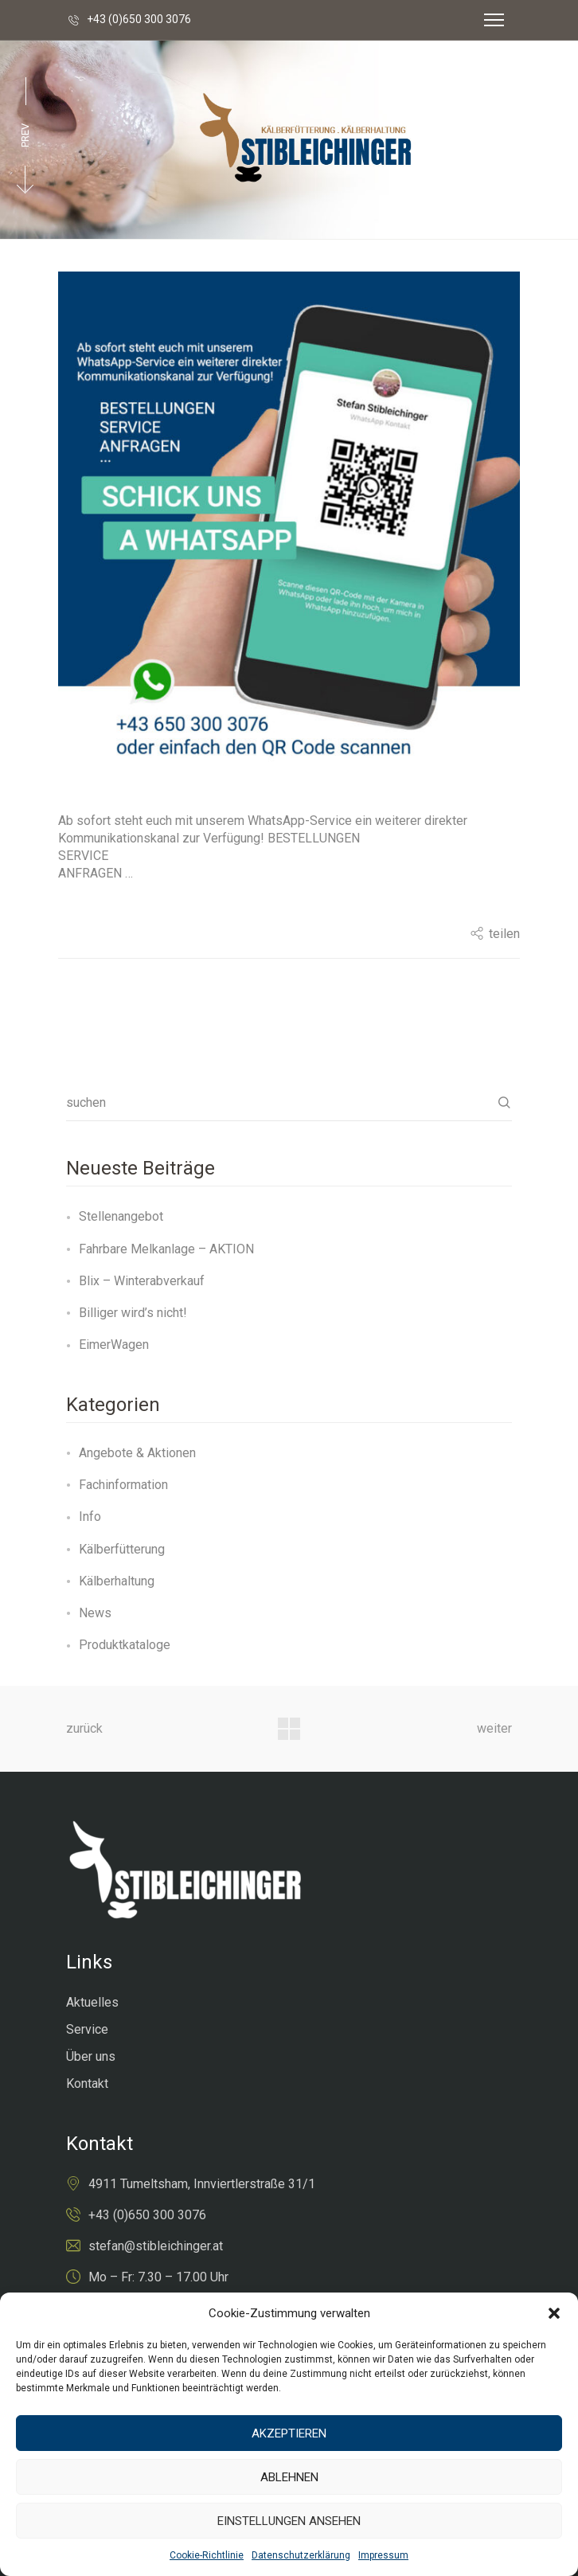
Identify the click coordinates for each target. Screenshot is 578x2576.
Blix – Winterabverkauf (142, 1280)
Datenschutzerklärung (301, 2555)
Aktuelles (92, 2002)
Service (87, 2029)
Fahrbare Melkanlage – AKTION (166, 1249)
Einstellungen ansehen (289, 2521)
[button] (554, 2313)
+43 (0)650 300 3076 (139, 19)
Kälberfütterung (122, 1549)
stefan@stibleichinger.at (155, 2246)
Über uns (90, 2056)
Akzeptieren (289, 2433)
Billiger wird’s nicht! (133, 1312)
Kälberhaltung (116, 1581)
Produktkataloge (124, 1644)
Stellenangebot (121, 1216)
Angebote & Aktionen (137, 1452)
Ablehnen (289, 2477)
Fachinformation (123, 1484)
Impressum (383, 2555)
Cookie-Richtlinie (207, 2555)
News (95, 1612)
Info (90, 1516)
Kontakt (87, 2083)
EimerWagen (114, 1344)
